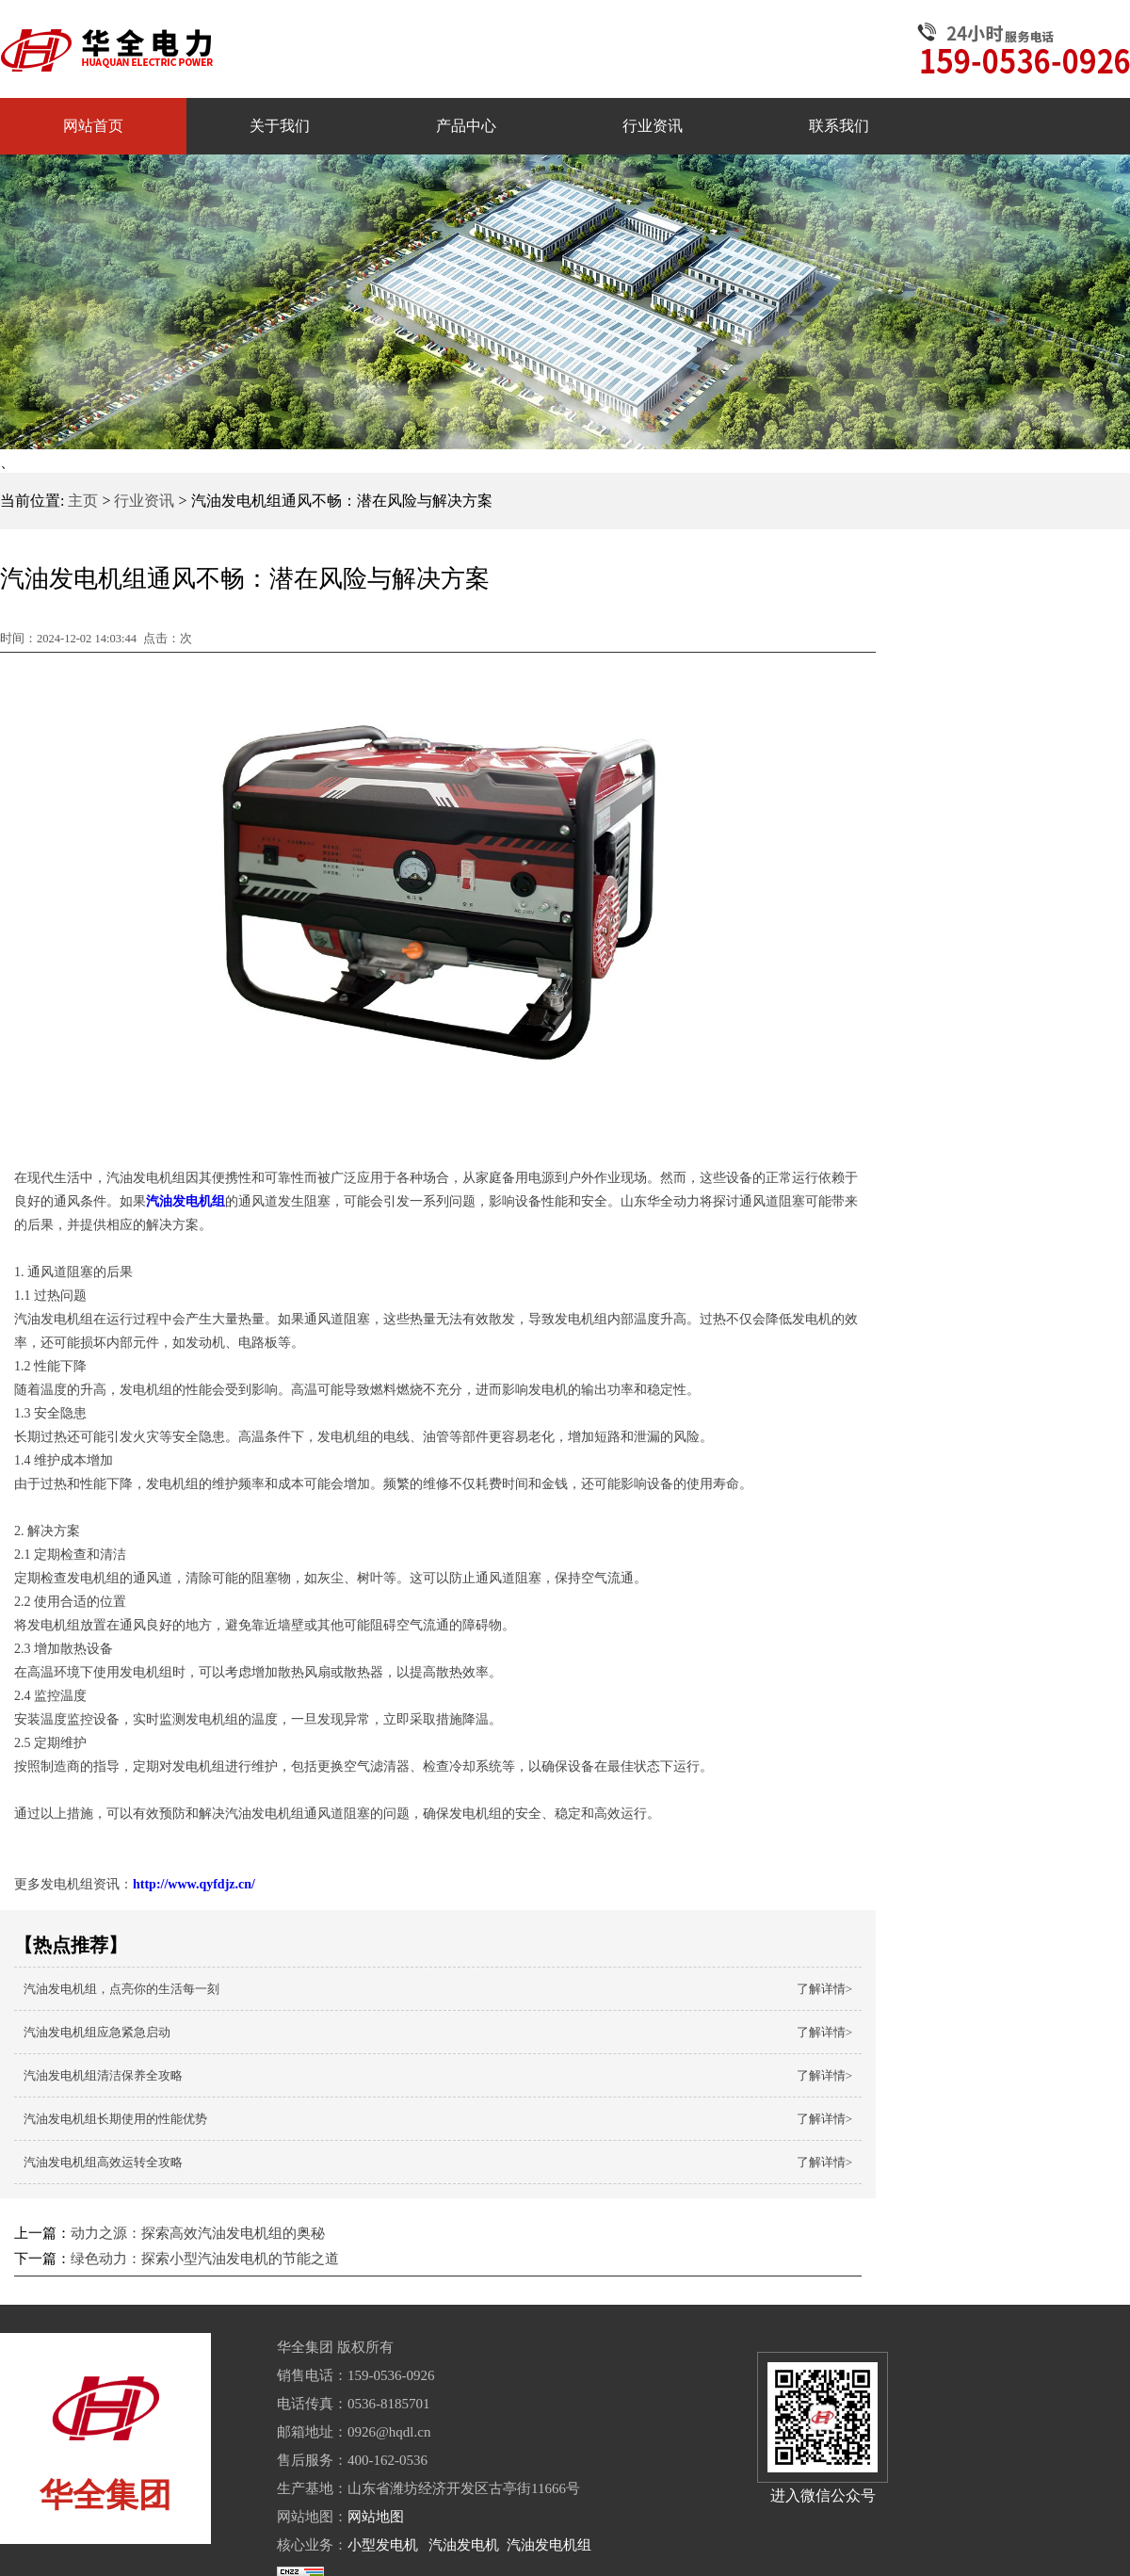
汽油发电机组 (549, 2544)
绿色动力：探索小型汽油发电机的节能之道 (205, 2258)
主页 (83, 501)
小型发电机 (382, 2544)
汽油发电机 (463, 2544)
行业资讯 (144, 501)
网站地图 (375, 2516)
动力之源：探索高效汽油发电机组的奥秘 (198, 2233)
